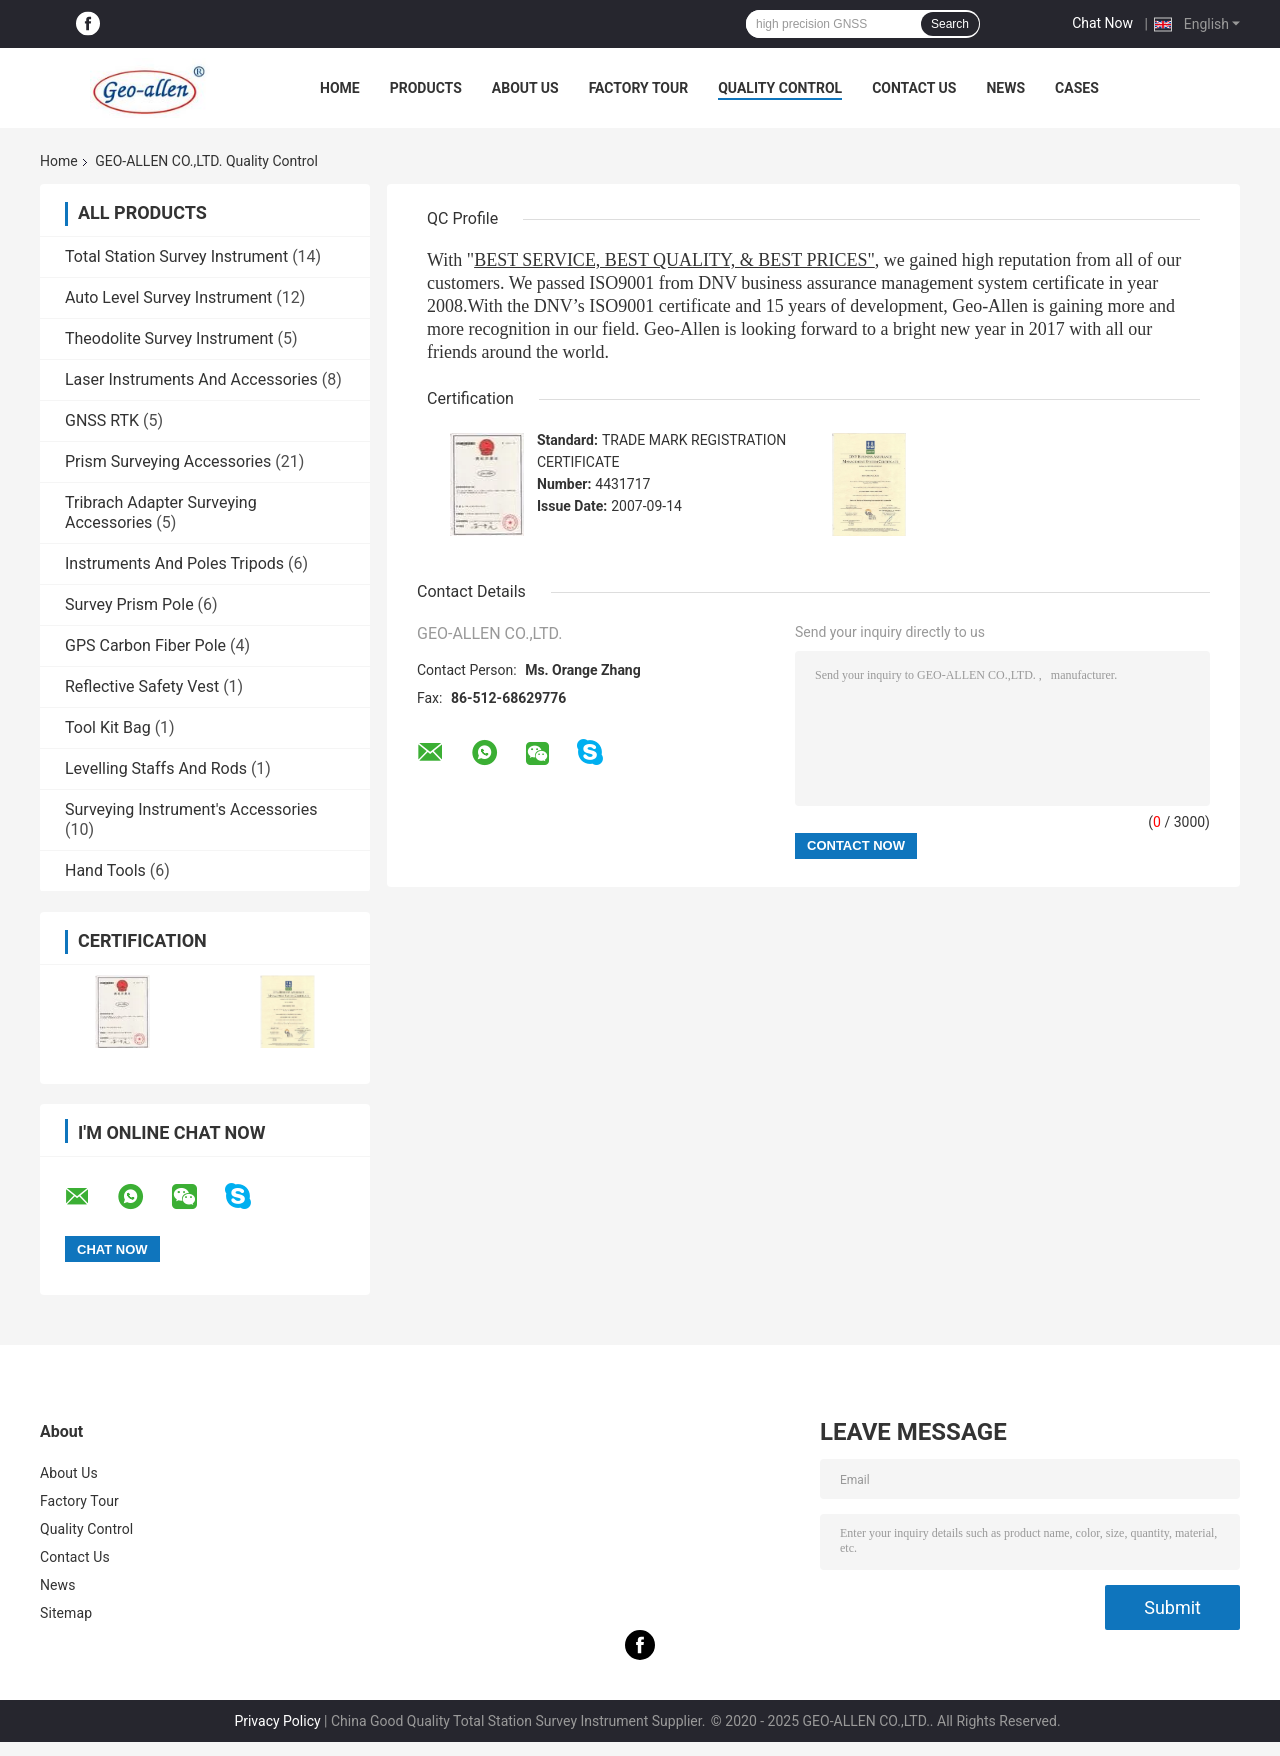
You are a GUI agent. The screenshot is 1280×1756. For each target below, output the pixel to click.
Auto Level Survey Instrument (168, 297)
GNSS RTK (102, 420)
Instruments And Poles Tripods (174, 563)
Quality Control (780, 88)
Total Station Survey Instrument (176, 256)
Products (426, 88)
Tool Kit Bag (108, 727)
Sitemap (66, 1613)
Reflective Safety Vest (142, 686)
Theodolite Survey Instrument (169, 338)
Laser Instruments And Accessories (191, 379)
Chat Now (1102, 23)
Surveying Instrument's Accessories (191, 809)
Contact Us (914, 88)
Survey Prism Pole (129, 604)
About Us (525, 88)
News (1005, 88)
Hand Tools (105, 870)
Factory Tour (639, 88)
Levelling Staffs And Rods (156, 768)
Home (340, 88)
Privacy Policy (277, 1721)
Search (950, 24)
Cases (1077, 88)
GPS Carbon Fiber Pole (145, 645)
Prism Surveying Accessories (168, 461)
